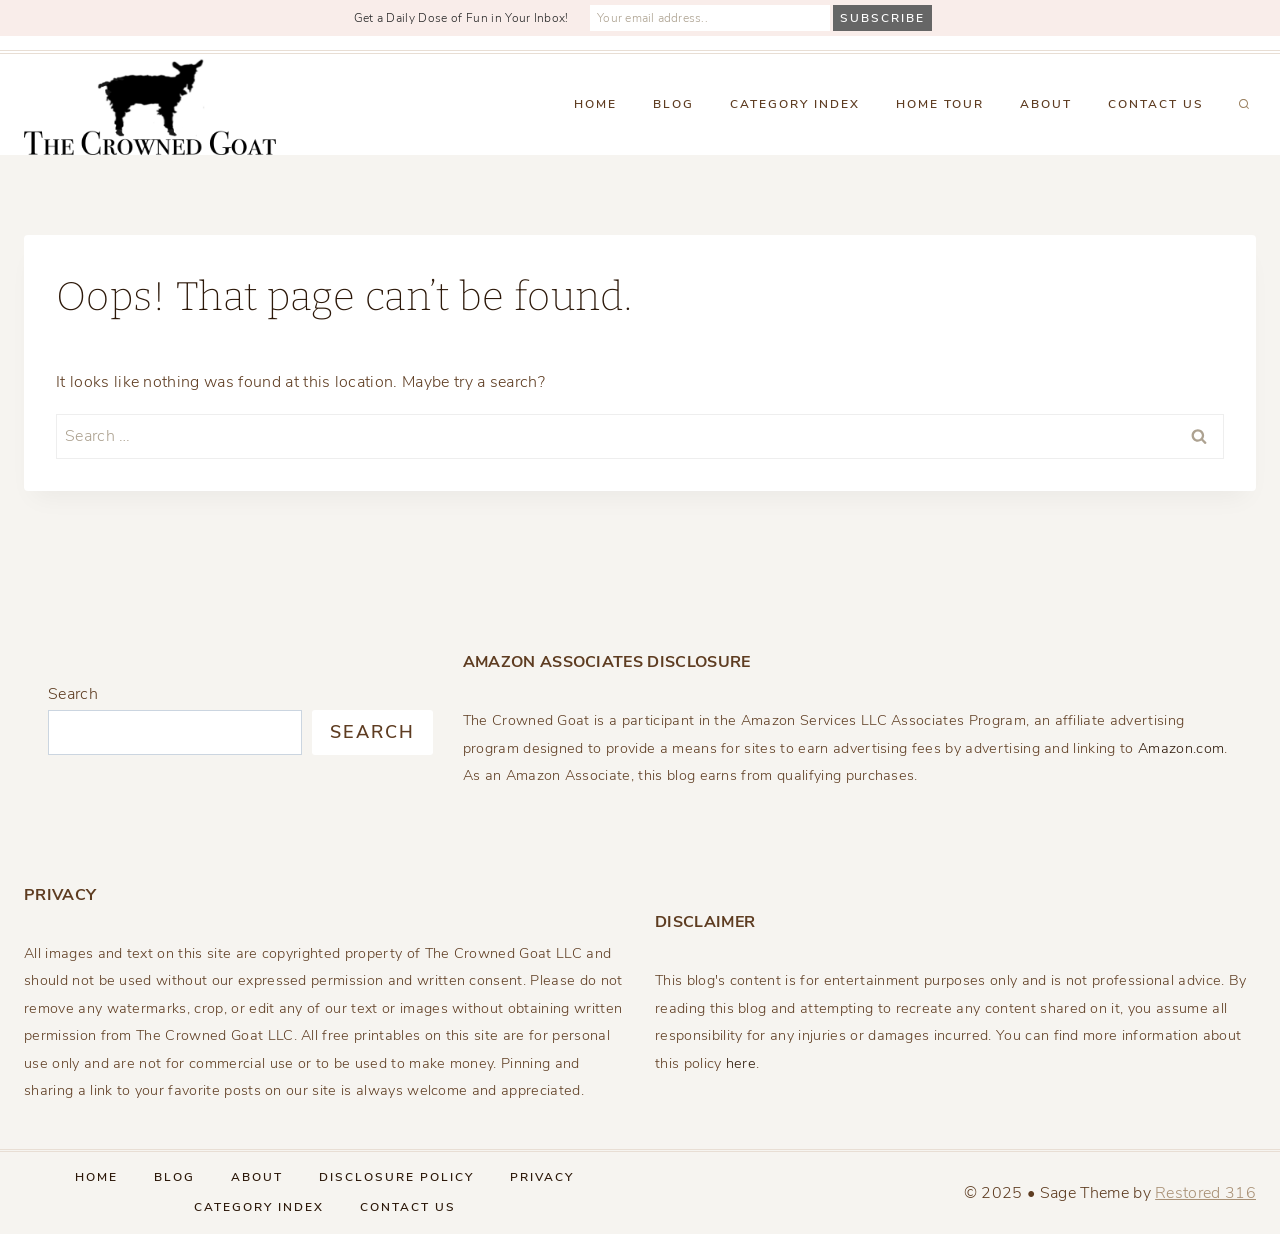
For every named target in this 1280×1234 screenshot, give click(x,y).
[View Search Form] (1244, 105)
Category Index (795, 104)
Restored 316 (1205, 1193)
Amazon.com (1181, 748)
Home (595, 104)
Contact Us (1156, 104)
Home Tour (940, 104)
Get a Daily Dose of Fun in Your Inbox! (461, 18)
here (741, 1063)
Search (73, 694)
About (1046, 104)
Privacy (542, 1177)
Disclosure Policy (396, 1177)
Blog (673, 104)
